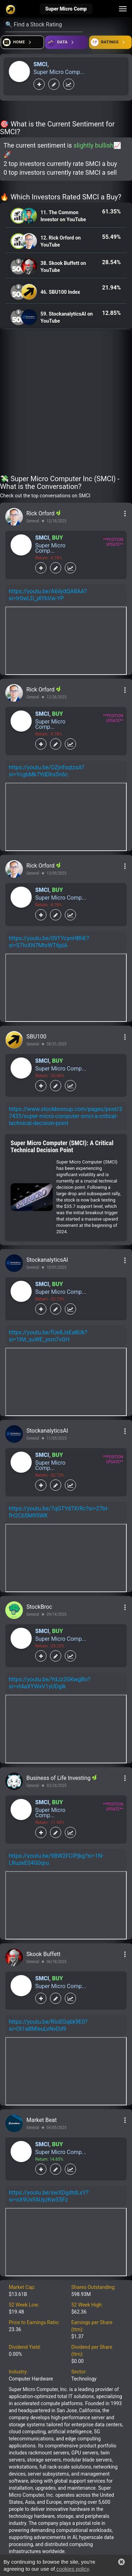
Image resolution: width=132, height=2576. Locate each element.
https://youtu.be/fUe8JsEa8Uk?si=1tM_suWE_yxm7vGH (48, 1336)
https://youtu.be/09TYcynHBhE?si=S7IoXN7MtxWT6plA (49, 942)
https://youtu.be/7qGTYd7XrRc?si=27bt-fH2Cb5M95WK (59, 1512)
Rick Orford (41, 513)
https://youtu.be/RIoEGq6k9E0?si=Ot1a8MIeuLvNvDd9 (48, 2025)
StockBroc (39, 1606)
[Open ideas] (66, 42)
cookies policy (72, 2569)
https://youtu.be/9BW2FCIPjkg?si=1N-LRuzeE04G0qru (56, 1859)
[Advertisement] (66, 403)
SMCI (40, 64)
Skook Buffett (43, 1954)
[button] (121, 2562)
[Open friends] (110, 42)
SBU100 (36, 1036)
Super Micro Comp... (58, 72)
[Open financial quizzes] (22, 42)
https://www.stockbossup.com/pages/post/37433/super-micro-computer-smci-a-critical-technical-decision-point (65, 1116)
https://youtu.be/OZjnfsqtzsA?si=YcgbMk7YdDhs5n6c (46, 771)
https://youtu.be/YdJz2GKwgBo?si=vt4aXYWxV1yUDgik (49, 1683)
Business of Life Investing (59, 1778)
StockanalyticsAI (47, 1259)
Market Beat (41, 2120)
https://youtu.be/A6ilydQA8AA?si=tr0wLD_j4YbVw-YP (48, 595)
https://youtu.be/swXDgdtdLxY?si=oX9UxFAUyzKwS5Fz (48, 2196)
